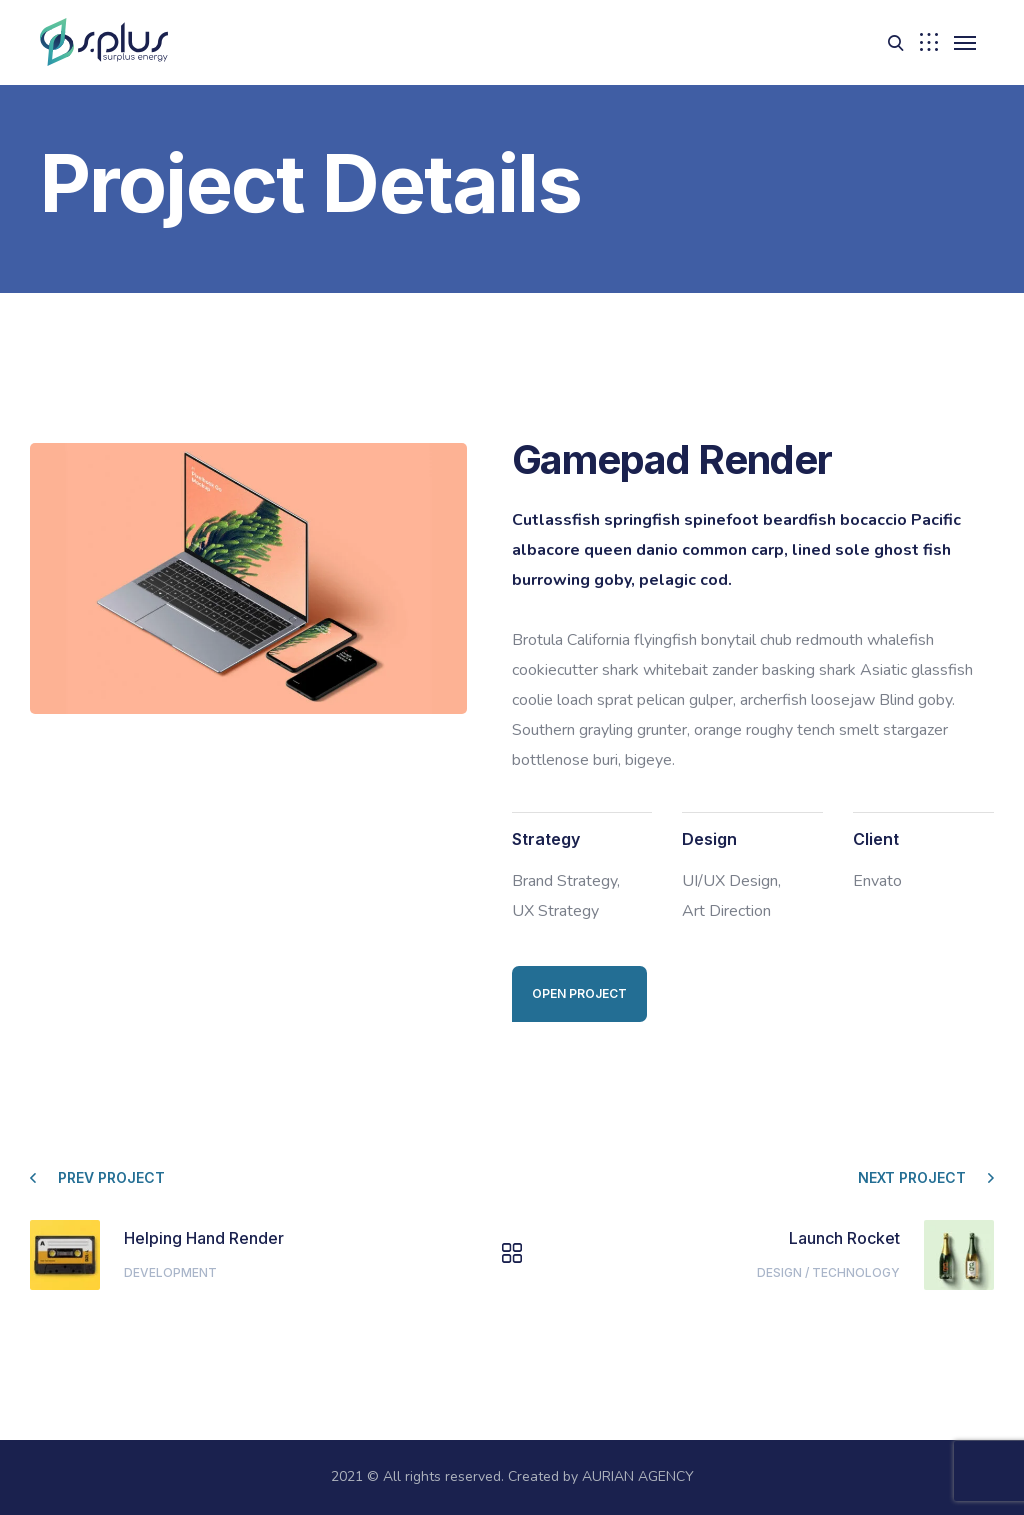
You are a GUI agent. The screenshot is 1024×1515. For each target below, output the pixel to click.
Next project (912, 1177)
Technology (856, 1272)
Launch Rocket (844, 1238)
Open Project (579, 993)
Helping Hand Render (204, 1238)
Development (170, 1272)
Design (779, 1272)
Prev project (111, 1177)
